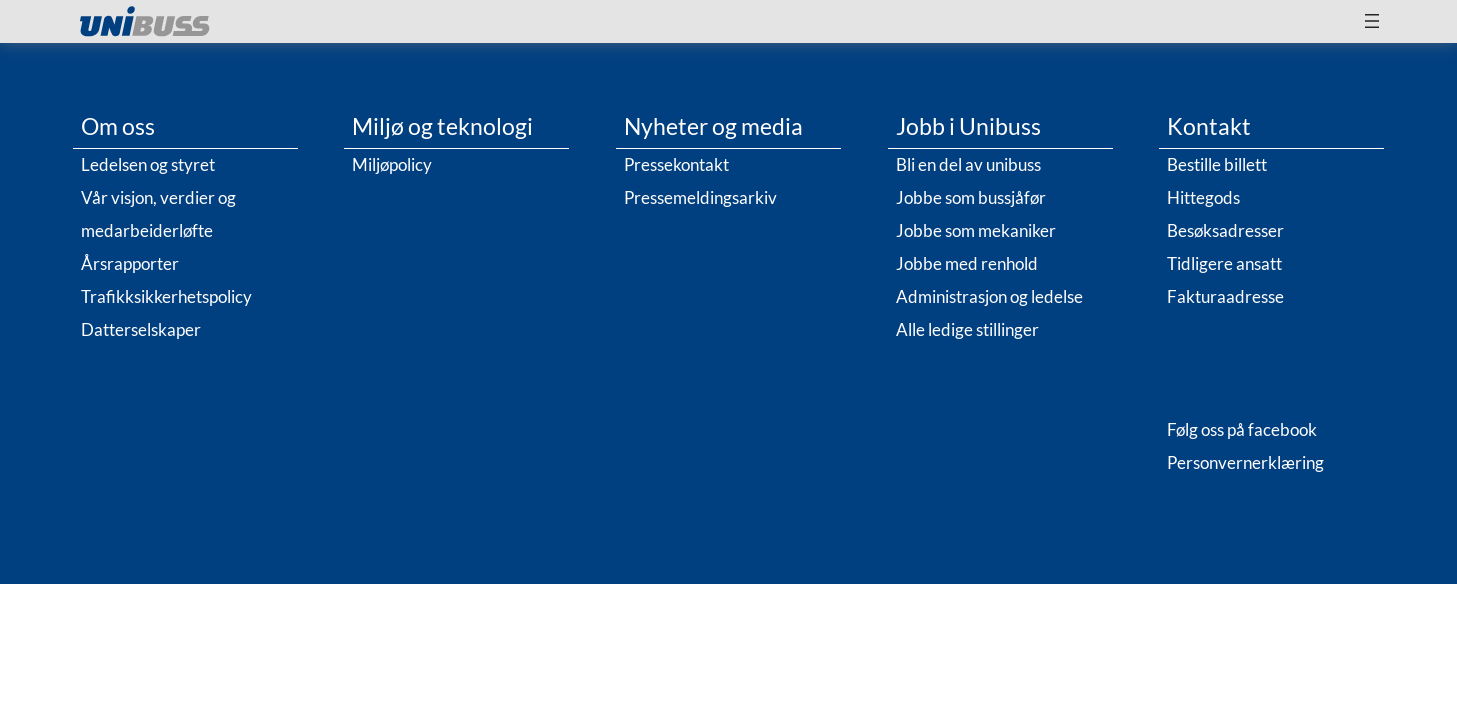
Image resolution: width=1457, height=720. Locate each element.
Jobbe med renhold (967, 263)
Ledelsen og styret (148, 164)
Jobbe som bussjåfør (971, 197)
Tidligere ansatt (1224, 263)
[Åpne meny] (1372, 21)
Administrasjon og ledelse (989, 296)
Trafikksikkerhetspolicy (166, 296)
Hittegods (1203, 197)
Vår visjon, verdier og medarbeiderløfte (158, 214)
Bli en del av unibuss (968, 164)
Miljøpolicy (392, 164)
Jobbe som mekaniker (976, 230)
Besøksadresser (1225, 230)
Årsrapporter (130, 263)
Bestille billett (1217, 164)
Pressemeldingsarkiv (700, 197)
